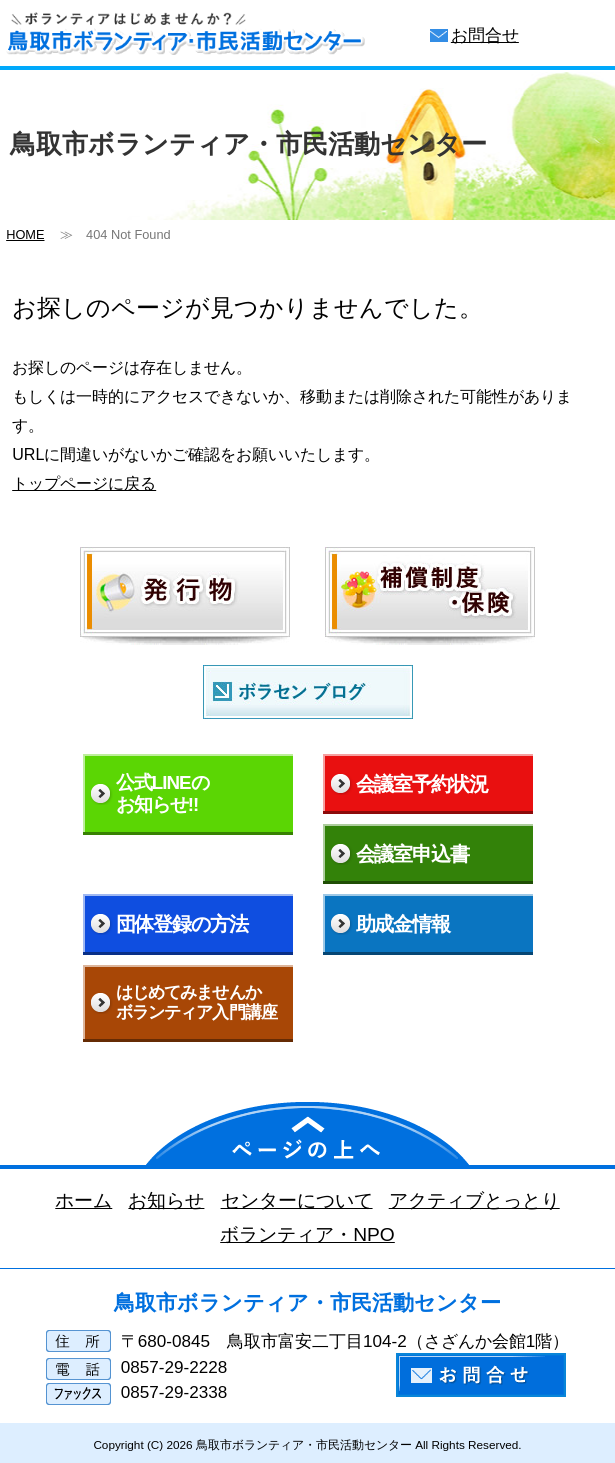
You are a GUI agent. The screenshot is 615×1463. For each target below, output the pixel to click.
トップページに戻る (84, 483)
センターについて (297, 1200)
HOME (25, 234)
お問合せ (485, 35)
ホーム (83, 1200)
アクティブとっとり (474, 1200)
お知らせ (166, 1200)
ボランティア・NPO (307, 1234)
